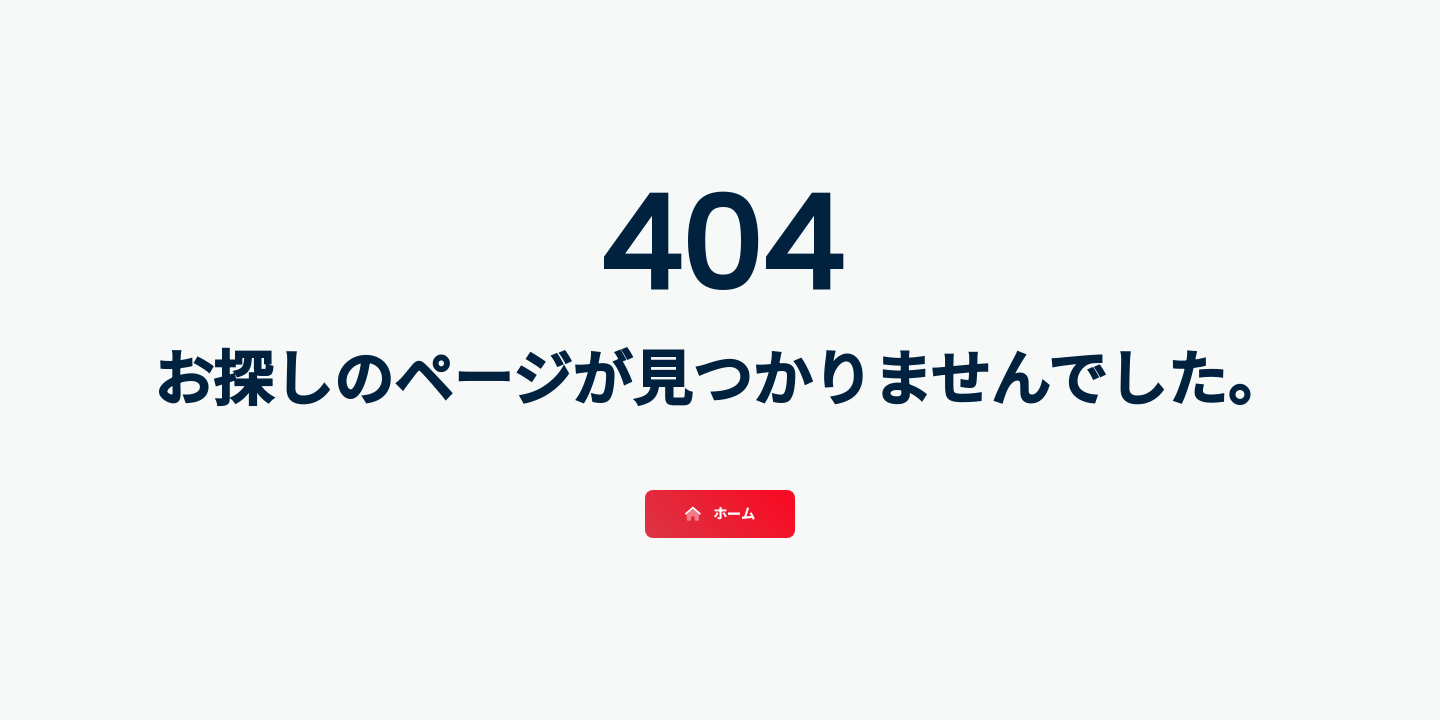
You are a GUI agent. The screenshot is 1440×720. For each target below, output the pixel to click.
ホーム (720, 514)
